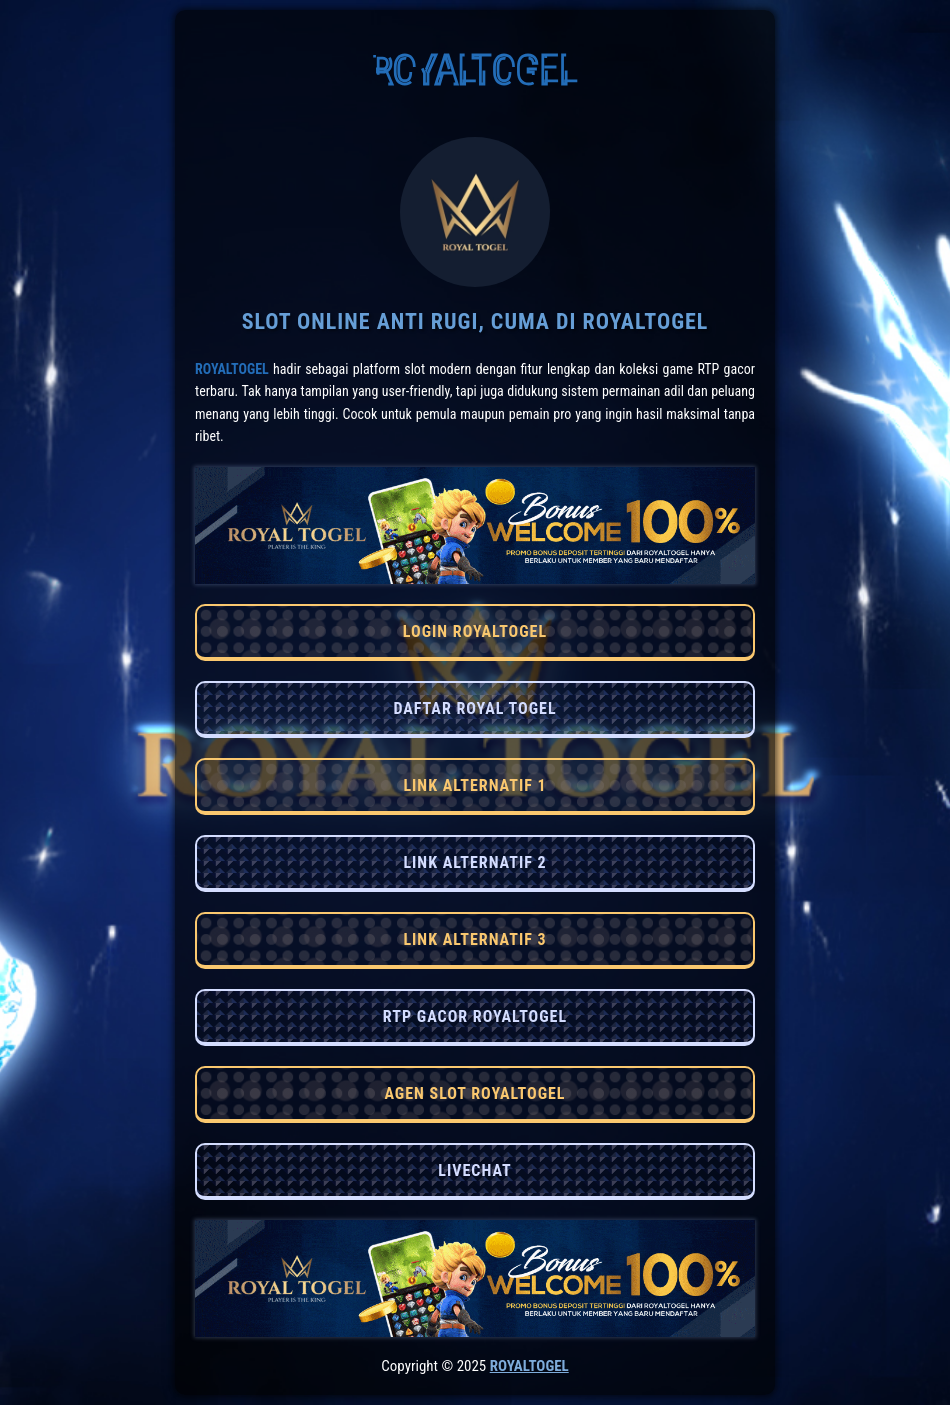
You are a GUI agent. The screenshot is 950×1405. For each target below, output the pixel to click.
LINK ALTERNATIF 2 (474, 862)
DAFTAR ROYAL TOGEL (474, 708)
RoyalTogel (232, 369)
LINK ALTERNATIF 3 (474, 939)
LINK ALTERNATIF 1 (474, 785)
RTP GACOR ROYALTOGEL (475, 1016)
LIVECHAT (474, 1170)
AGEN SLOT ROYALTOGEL (474, 1093)
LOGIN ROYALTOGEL (475, 631)
